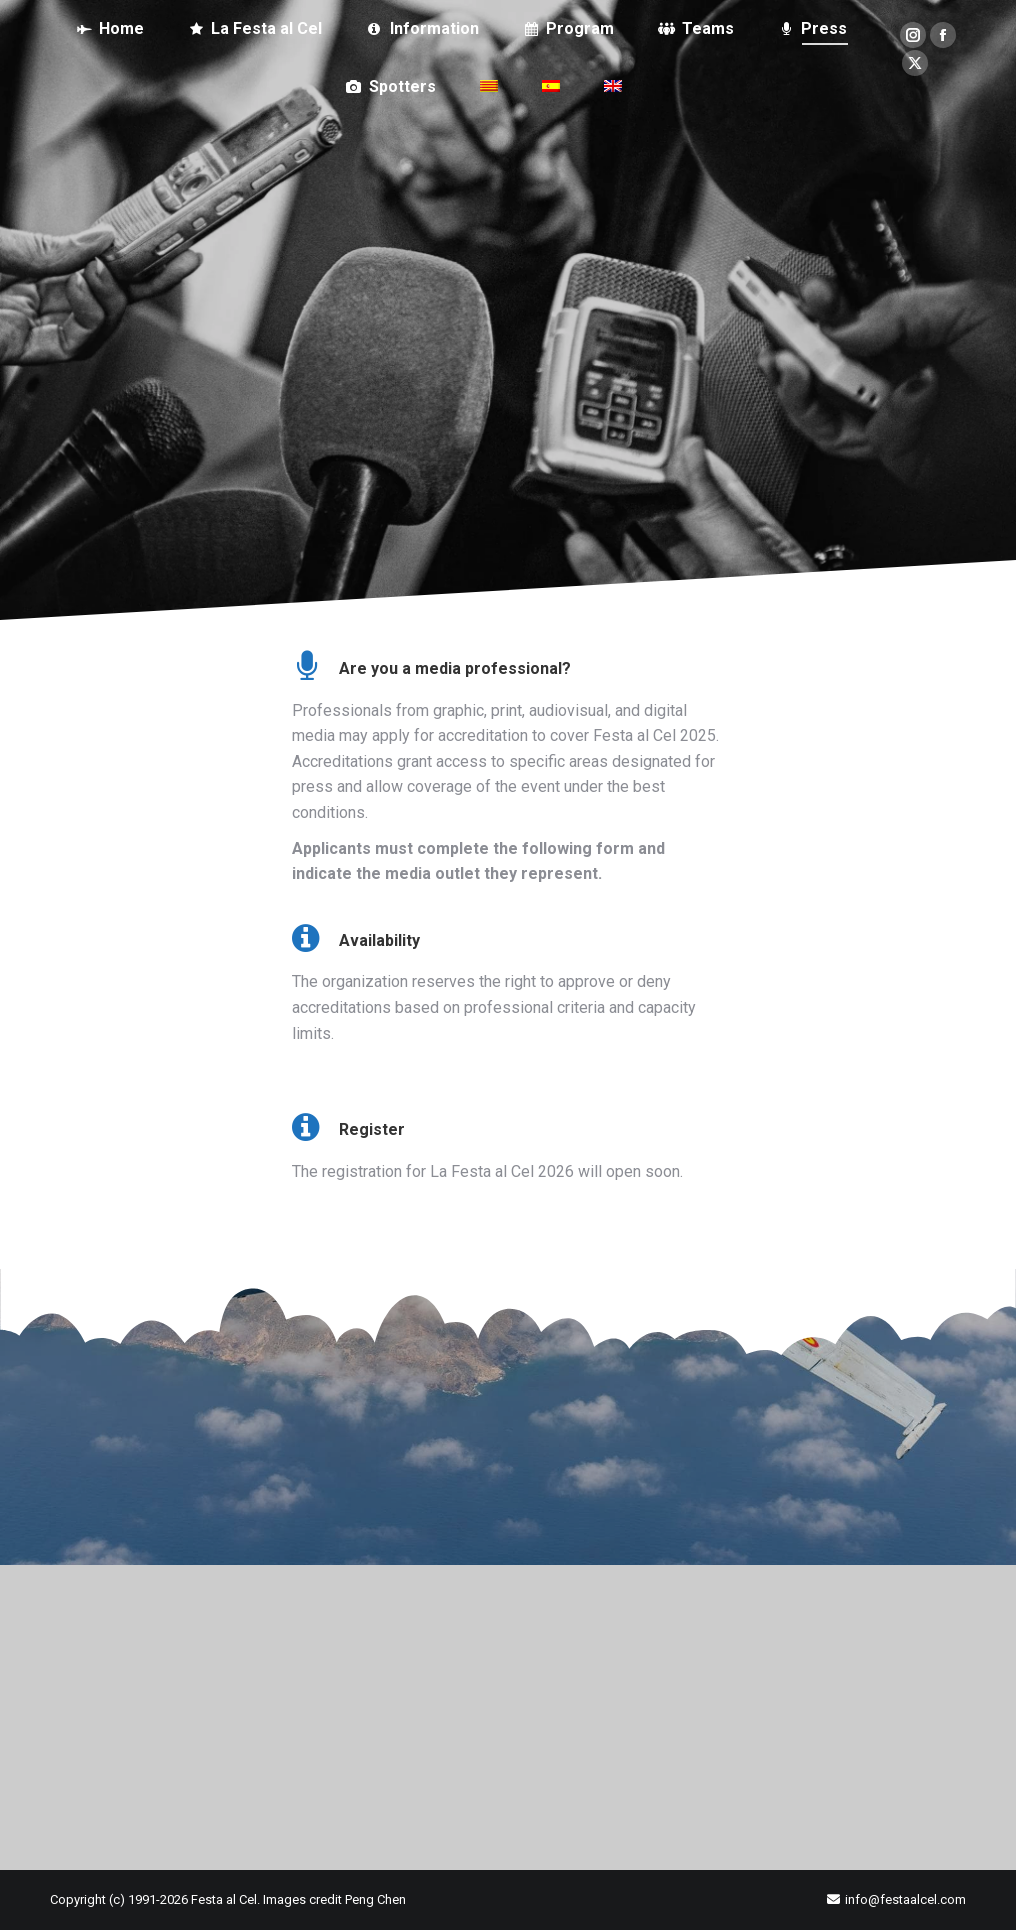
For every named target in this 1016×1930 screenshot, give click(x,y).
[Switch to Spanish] (551, 87)
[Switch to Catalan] (489, 87)
